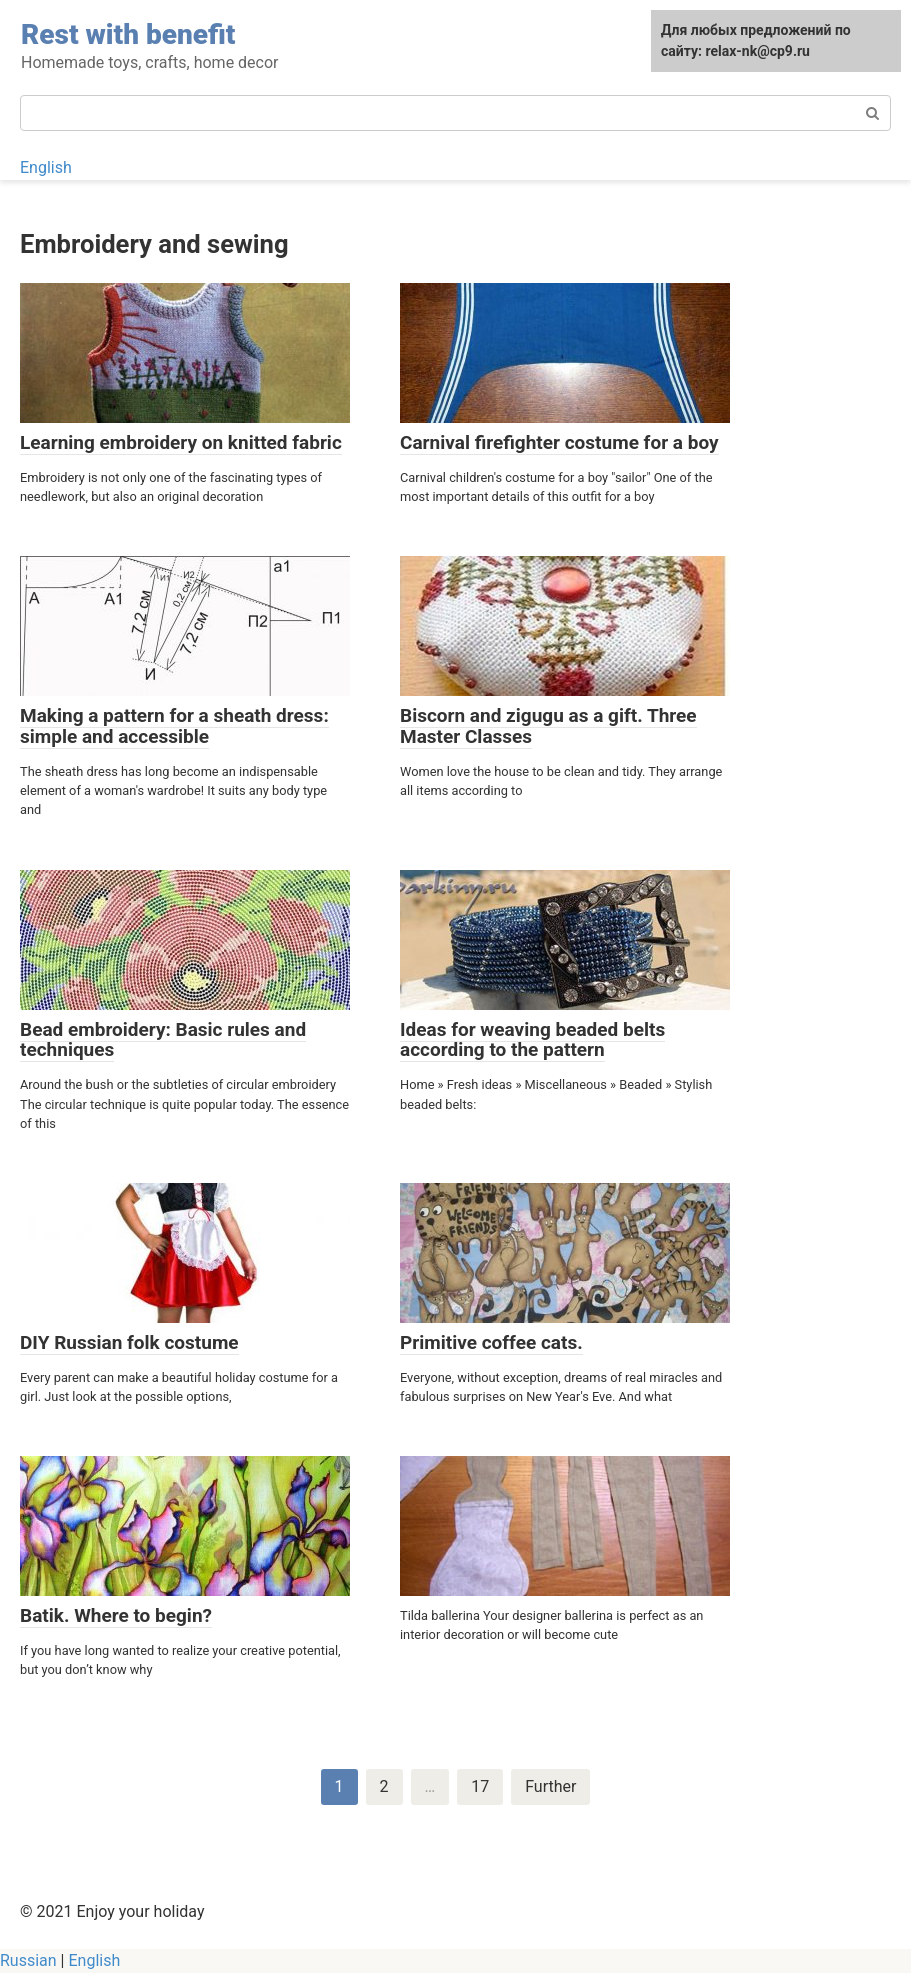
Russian (28, 1960)
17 (480, 1786)
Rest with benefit (128, 34)
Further (550, 1786)
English (46, 167)
